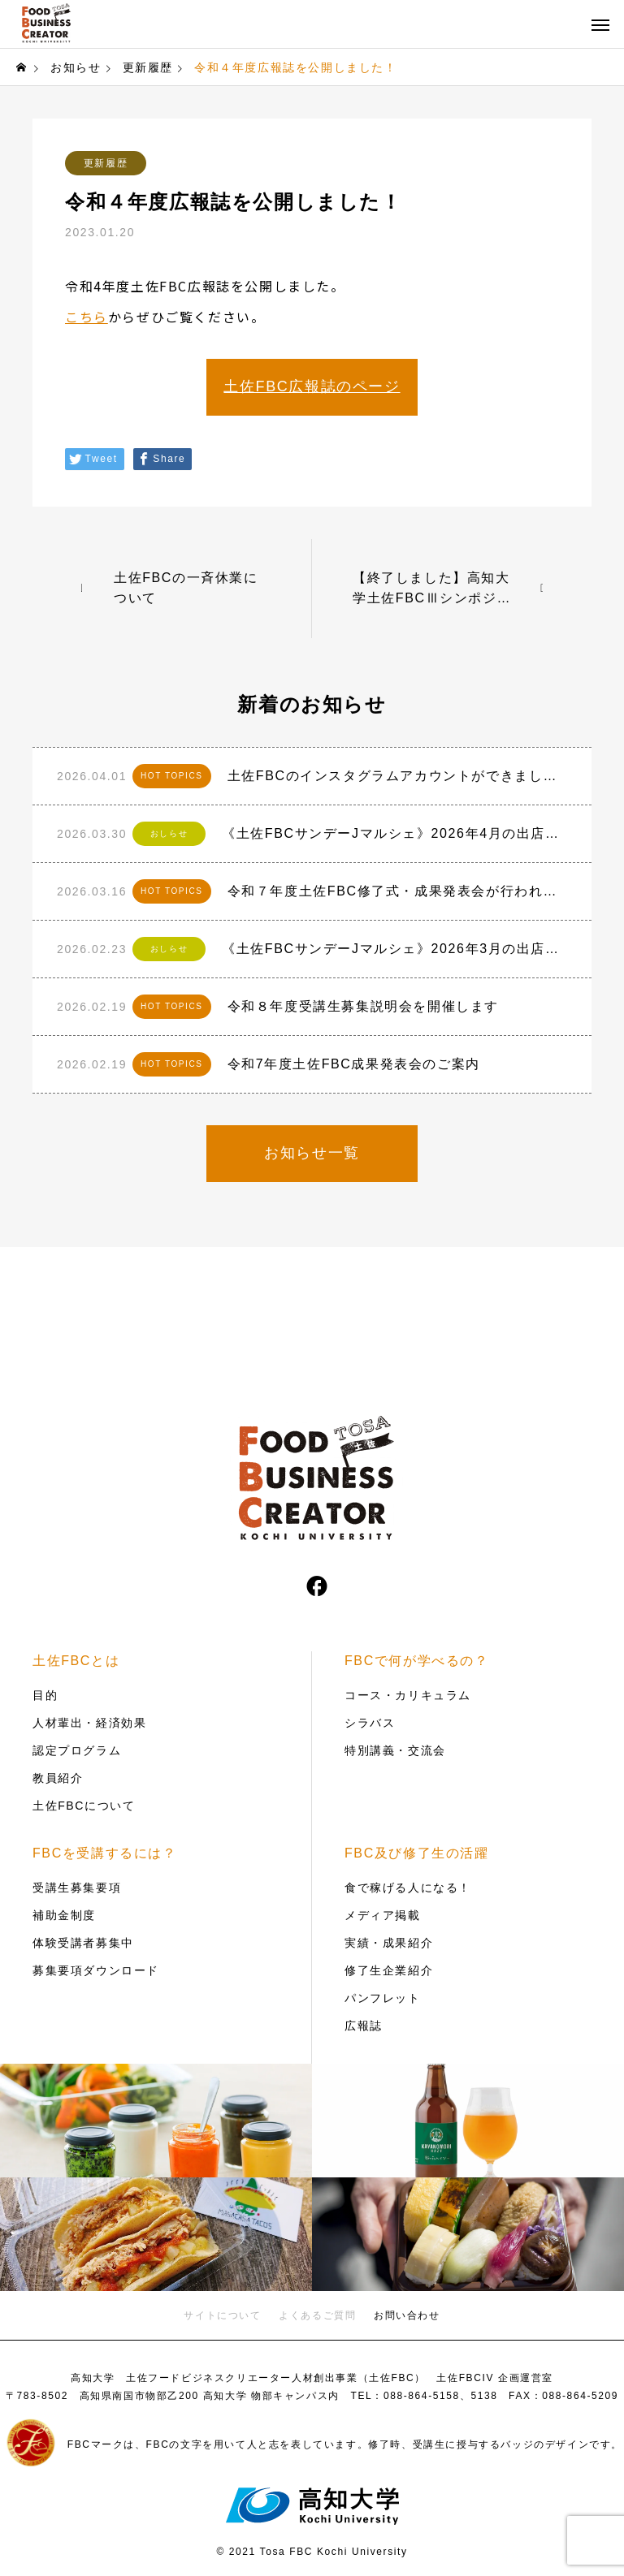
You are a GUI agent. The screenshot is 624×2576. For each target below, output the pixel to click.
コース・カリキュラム (407, 1695)
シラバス (369, 1722)
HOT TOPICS (172, 775)
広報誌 (363, 2025)
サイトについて (222, 2315)
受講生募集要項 (76, 1887)
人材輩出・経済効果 (89, 1722)
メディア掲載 (382, 1915)
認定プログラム (76, 1750)
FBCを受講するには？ (104, 1853)
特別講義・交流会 (395, 1750)
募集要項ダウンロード (95, 1970)
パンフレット (382, 1997)
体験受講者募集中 (83, 1942)
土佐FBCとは (75, 1661)
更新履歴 (106, 163)
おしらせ (169, 833)
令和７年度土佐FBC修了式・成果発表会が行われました (397, 891)
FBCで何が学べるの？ (416, 1661)
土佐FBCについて (83, 1805)
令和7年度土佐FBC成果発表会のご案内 (354, 1064)
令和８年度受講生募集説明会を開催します (363, 1006)
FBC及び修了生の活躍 (416, 1853)
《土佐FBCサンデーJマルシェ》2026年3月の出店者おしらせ (394, 949)
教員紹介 (57, 1777)
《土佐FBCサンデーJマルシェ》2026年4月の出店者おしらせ (394, 833)
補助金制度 (64, 1915)
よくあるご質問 (317, 2315)
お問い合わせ (407, 2315)
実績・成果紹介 (388, 1942)
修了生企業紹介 (388, 1970)
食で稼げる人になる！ (407, 1887)
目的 (45, 1695)
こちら (86, 316)
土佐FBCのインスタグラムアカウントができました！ (397, 776)
